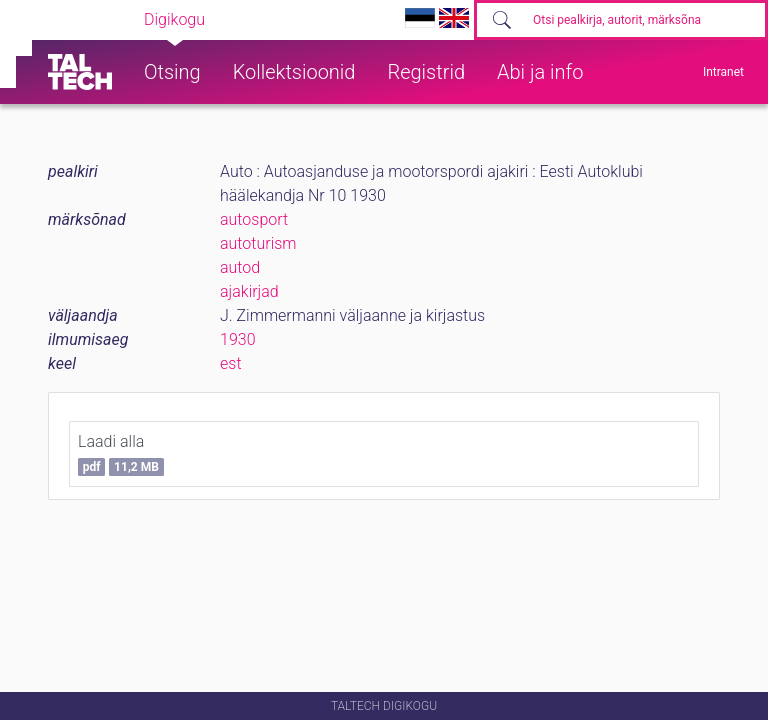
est (231, 363)
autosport (254, 219)
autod (240, 267)
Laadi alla (121, 454)
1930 (238, 339)
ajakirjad (249, 291)
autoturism (258, 243)
